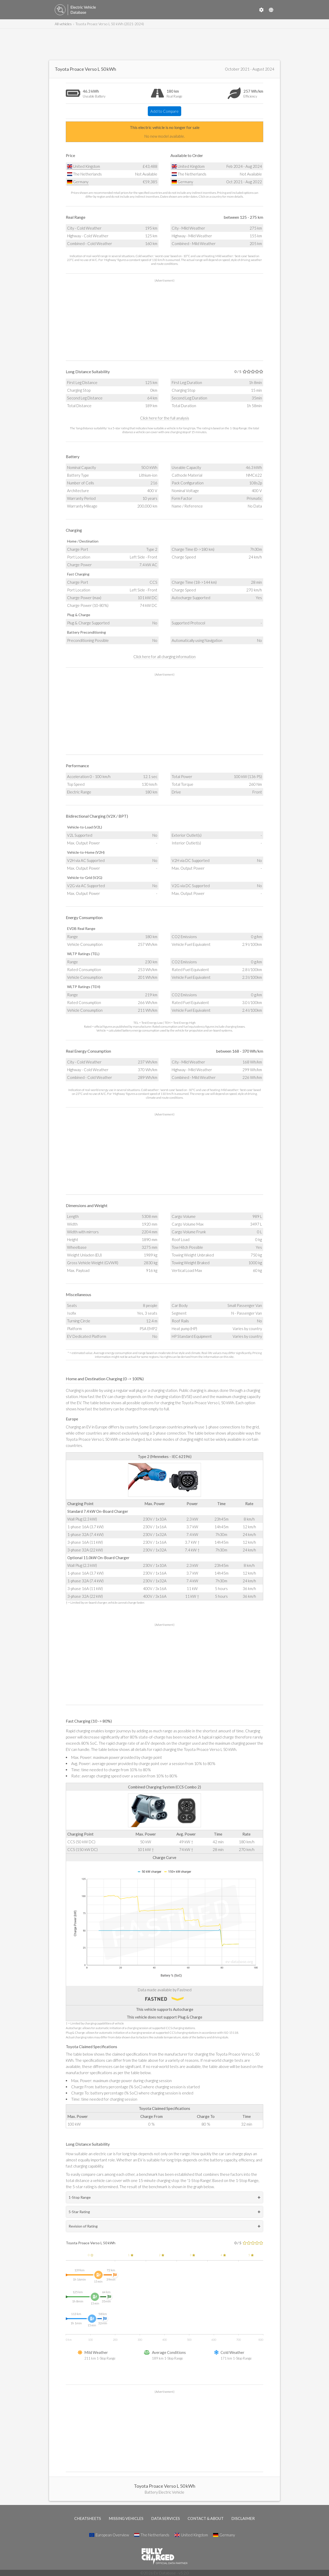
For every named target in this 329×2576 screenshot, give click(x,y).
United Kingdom (83, 166)
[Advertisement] (164, 44)
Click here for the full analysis (164, 418)
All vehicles (63, 24)
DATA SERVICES (165, 2518)
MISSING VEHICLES (126, 2518)
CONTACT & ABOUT (206, 2518)
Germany (77, 181)
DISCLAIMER (243, 2518)
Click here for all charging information (164, 656)
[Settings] (261, 10)
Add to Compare (164, 111)
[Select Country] (271, 10)
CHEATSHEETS (87, 2518)
